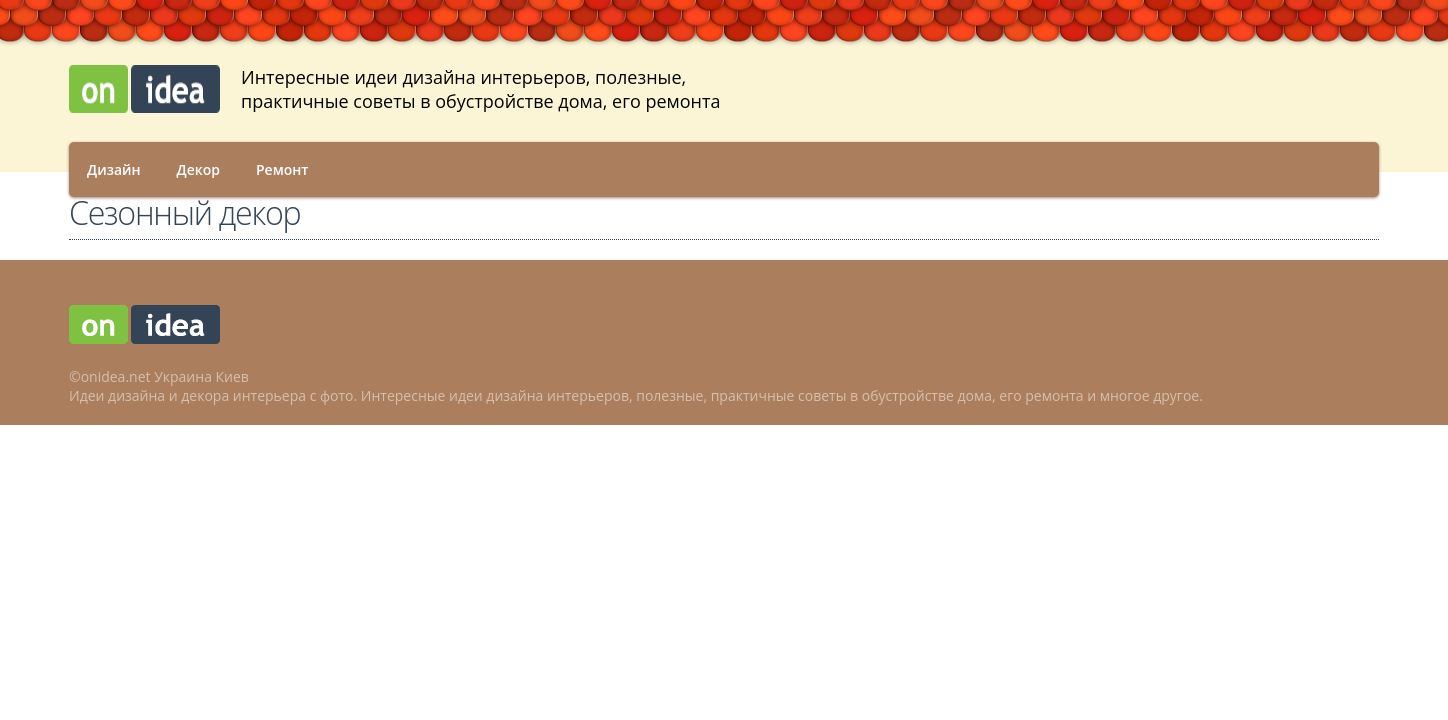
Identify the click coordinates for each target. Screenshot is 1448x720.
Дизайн (114, 169)
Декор (198, 169)
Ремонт (282, 169)
